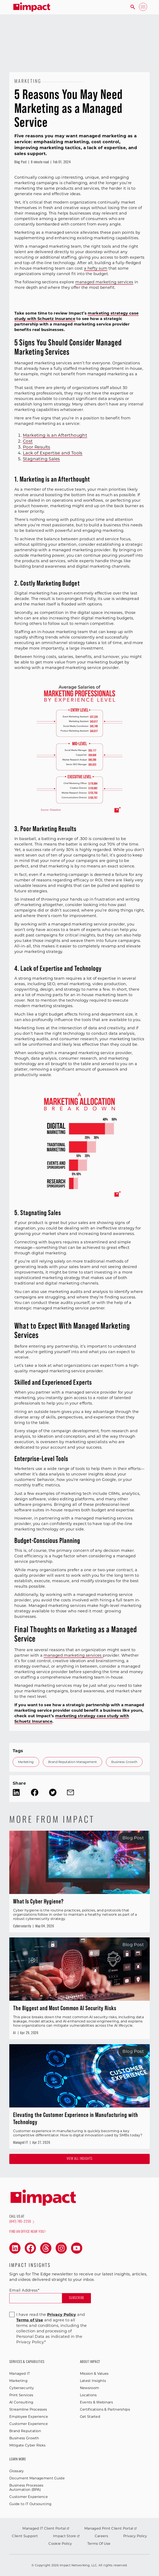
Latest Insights (93, 2381)
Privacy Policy (135, 2536)
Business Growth (124, 1762)
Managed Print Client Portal (110, 2528)
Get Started (90, 2417)
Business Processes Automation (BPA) (26, 2487)
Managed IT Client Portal (45, 2528)
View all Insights (80, 2159)
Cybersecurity (21, 2388)
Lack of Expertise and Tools (52, 452)
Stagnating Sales (41, 458)
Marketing (26, 1762)
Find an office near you (27, 2232)
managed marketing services (104, 282)
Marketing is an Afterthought (55, 435)
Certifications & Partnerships (105, 2409)
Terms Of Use (99, 2544)
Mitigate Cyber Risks (27, 2445)
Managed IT (19, 2374)
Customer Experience (28, 2424)
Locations (88, 2395)
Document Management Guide (37, 2478)
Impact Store (66, 2536)
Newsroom (89, 2388)
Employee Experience (28, 2417)
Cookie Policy (60, 2544)
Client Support (25, 2536)
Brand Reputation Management (72, 1762)
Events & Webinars (96, 2402)
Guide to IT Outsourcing (30, 2504)
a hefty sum (95, 268)
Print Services (21, 2395)
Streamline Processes (28, 2409)
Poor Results (36, 447)
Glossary (16, 2471)
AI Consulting (21, 2402)
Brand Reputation (25, 2431)
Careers (101, 2536)
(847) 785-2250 (21, 2221)
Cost (28, 441)
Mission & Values (94, 2374)
